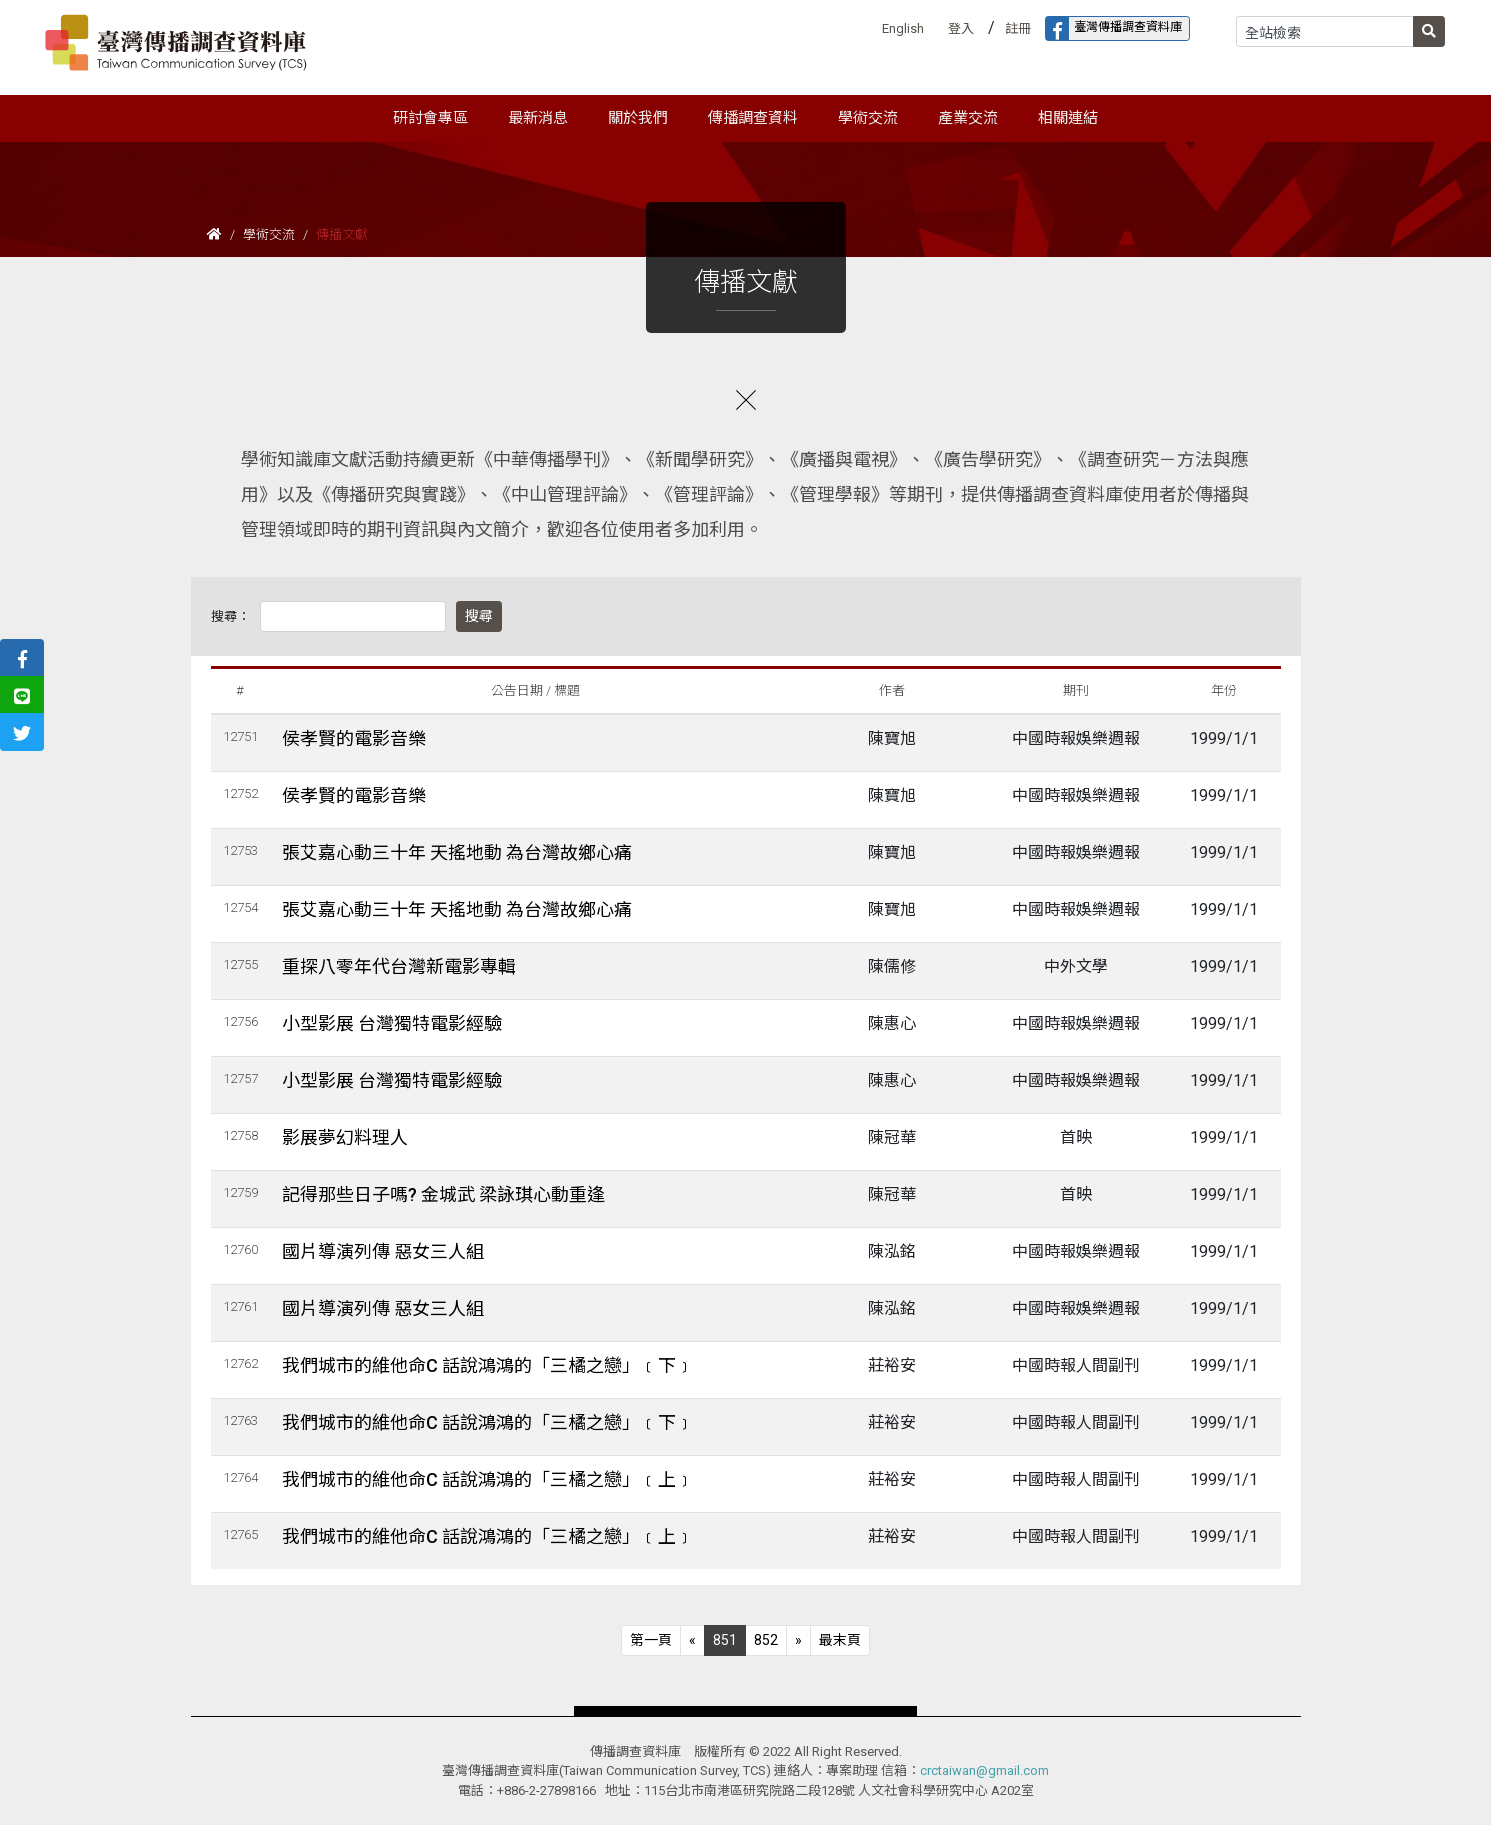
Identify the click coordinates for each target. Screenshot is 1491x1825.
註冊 (1018, 28)
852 (766, 1640)
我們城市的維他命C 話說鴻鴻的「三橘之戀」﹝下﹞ (488, 1365)
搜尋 (479, 616)
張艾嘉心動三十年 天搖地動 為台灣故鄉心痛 (457, 852)
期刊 (1076, 690)
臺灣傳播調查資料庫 (1114, 28)
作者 (892, 690)
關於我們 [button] (638, 118)
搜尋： (230, 616)
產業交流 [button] (968, 118)
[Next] (798, 1640)
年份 (1224, 690)
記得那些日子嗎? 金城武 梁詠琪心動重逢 (443, 1194)
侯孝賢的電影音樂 (354, 738)
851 (725, 1640)
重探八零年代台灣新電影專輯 (399, 966)
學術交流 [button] (868, 118)
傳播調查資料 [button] (753, 118)
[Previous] (651, 1640)
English (903, 28)
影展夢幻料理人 (345, 1137)
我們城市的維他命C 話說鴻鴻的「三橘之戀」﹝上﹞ (488, 1479)
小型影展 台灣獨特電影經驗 (392, 1023)
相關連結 (1068, 118)
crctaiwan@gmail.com (984, 1770)
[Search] (1325, 31)
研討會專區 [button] (430, 118)
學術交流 (269, 234)
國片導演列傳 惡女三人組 (383, 1251)
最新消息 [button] (538, 118)
